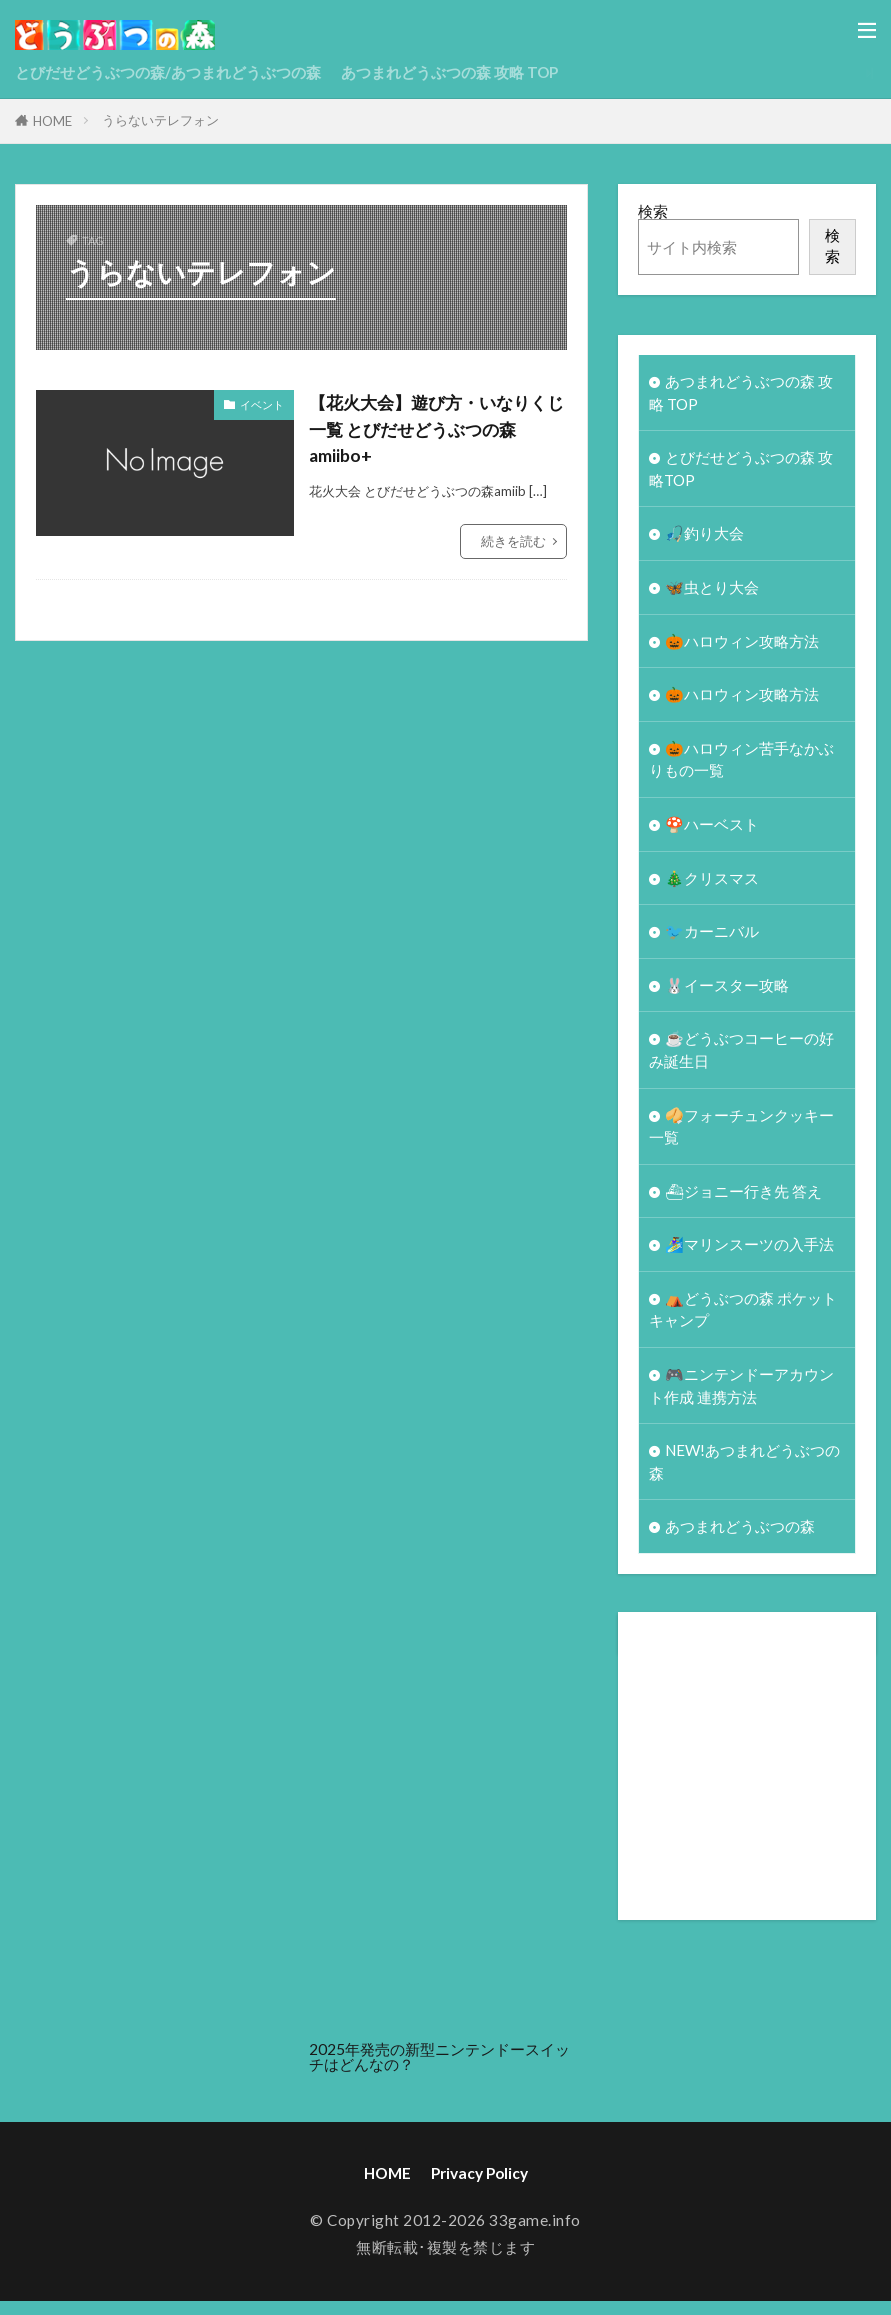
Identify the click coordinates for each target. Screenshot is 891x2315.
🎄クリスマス (712, 883)
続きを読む (513, 541)
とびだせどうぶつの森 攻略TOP (741, 469)
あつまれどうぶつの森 (740, 1540)
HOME (52, 121)
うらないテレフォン (160, 120)
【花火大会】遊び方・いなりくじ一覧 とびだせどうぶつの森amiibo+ (435, 429)
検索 (653, 211)
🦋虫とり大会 (712, 590)
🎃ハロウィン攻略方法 (742, 644)
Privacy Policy (479, 2187)
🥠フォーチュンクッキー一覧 (741, 1134)
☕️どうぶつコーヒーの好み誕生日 (741, 1057)
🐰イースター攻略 (727, 991)
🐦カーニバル (712, 937)
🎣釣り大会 (704, 535)
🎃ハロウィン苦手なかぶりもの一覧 (741, 763)
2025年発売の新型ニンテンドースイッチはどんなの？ (439, 2070)
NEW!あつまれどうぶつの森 (745, 1474)
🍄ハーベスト (712, 829)
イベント (262, 404)
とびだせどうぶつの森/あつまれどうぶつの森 (168, 72)
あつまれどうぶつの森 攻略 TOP (450, 72)
